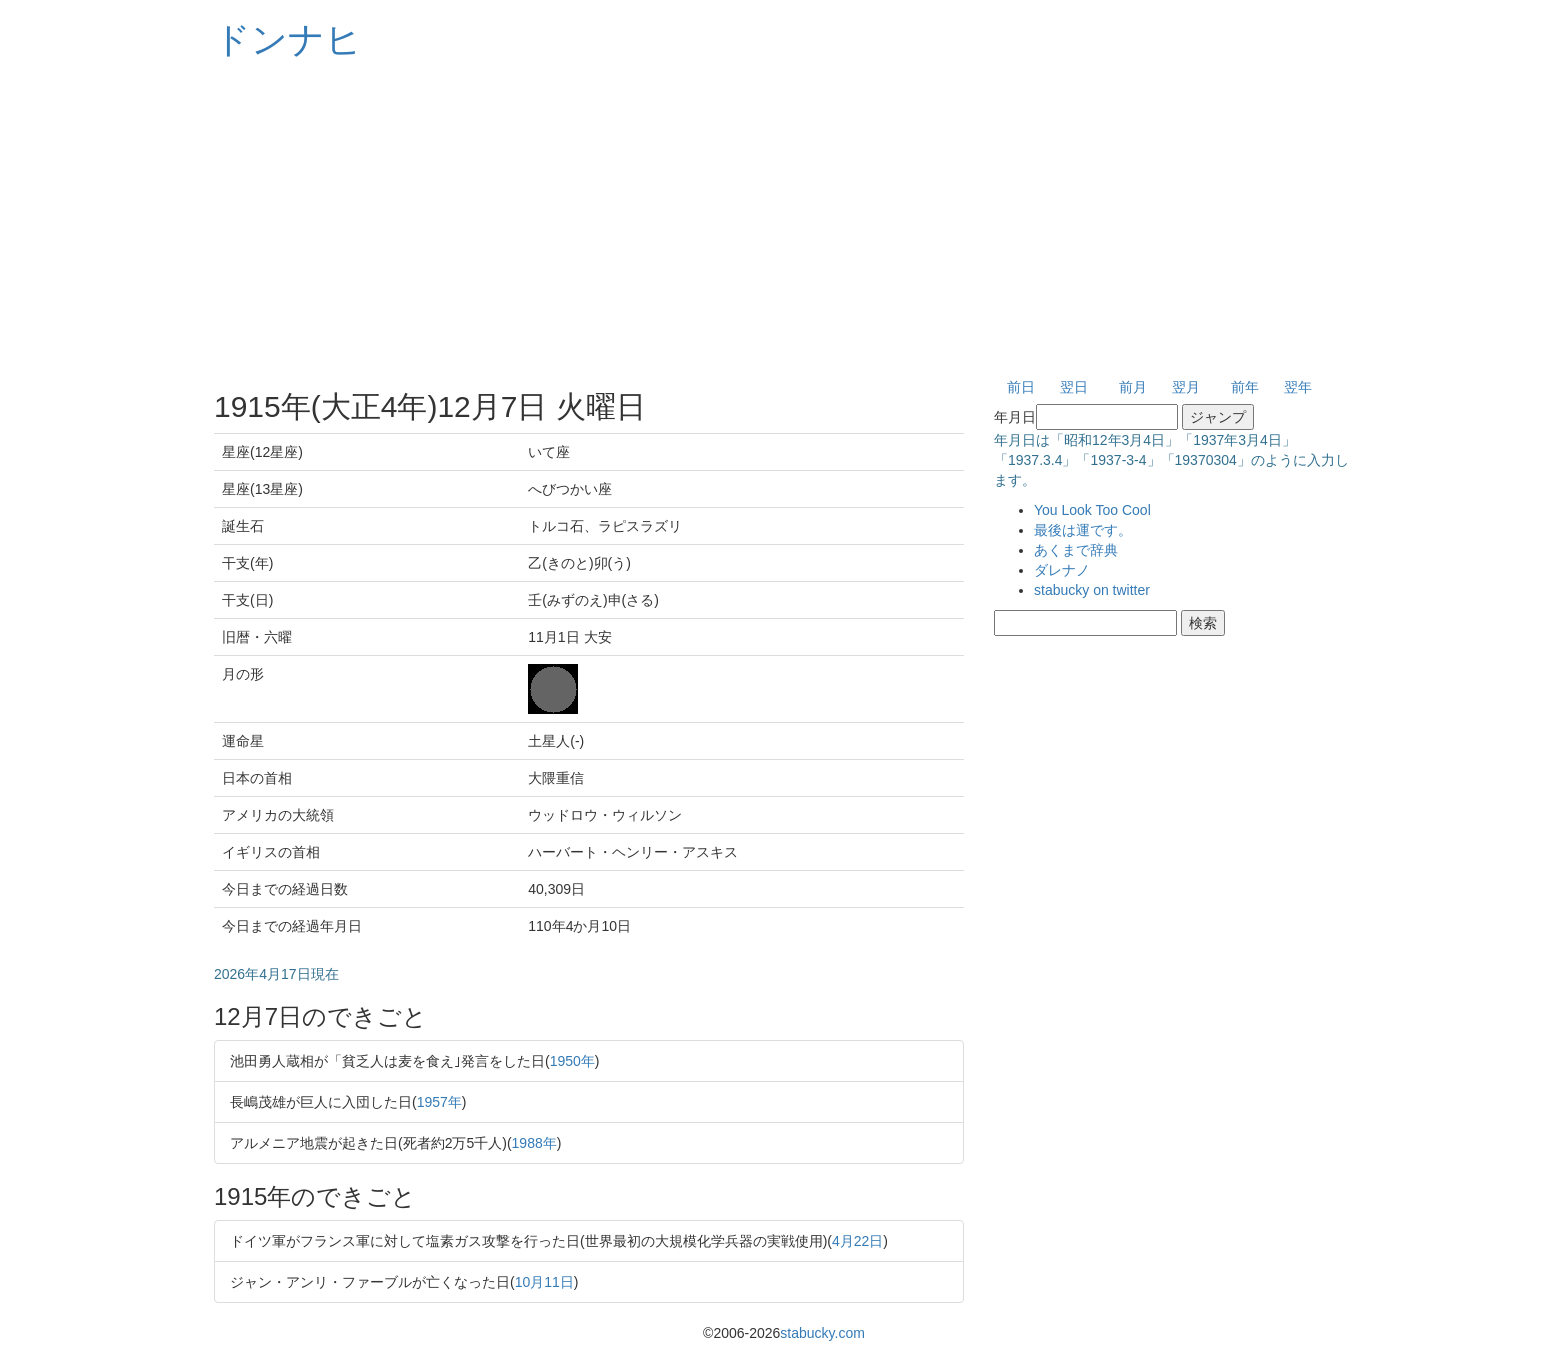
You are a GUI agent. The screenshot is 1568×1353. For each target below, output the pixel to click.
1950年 (572, 1061)
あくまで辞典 (1076, 550)
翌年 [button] (1298, 387)
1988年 (534, 1143)
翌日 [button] (1074, 387)
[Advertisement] (784, 220)
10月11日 (544, 1282)
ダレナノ (1062, 570)
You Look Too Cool (1092, 510)
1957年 (439, 1102)
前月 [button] (1133, 387)
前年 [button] (1245, 387)
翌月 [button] (1186, 387)
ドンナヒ (288, 39)
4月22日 (857, 1241)
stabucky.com (822, 1333)
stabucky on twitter (1092, 590)
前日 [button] (1021, 387)
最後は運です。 (1083, 530)
